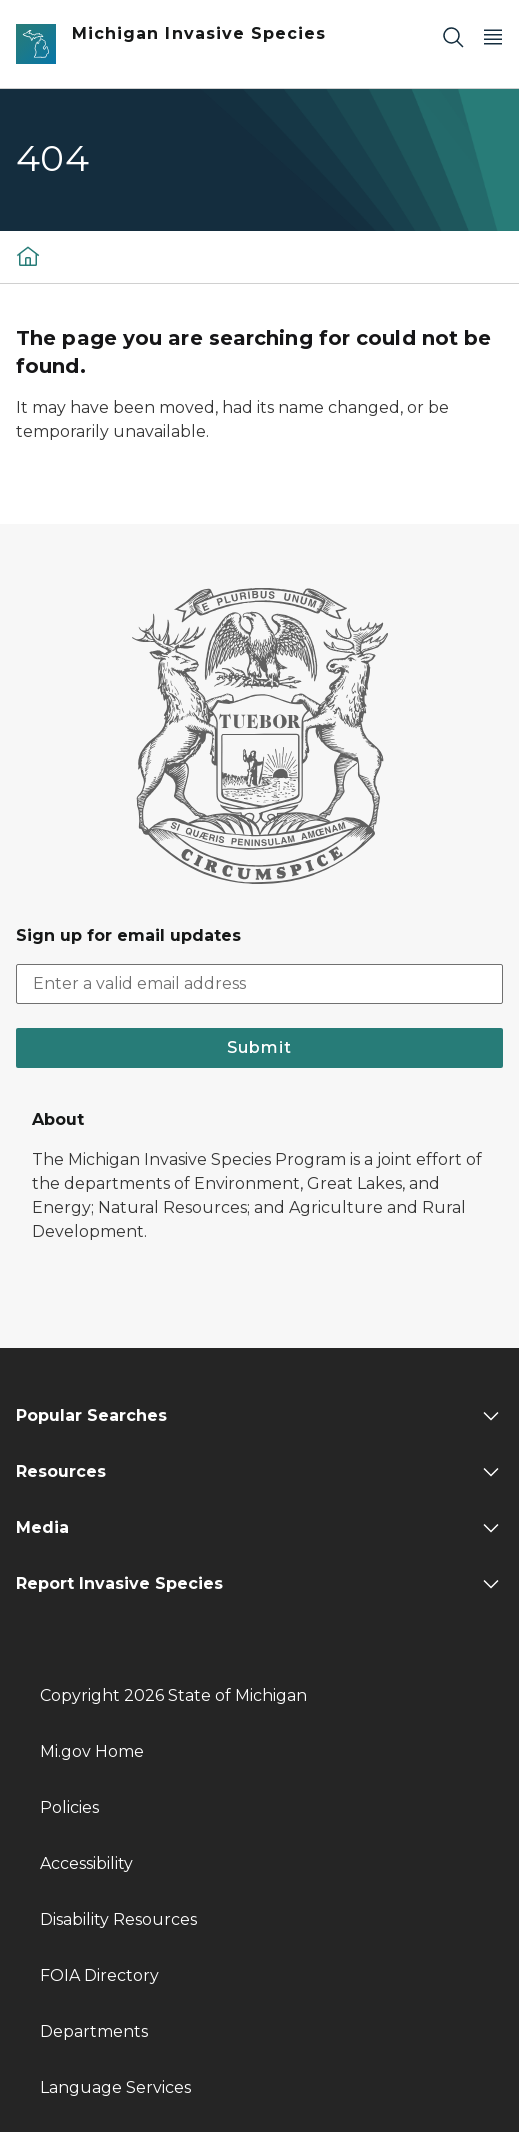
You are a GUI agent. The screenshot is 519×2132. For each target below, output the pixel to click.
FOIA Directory (99, 1975)
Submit (259, 1047)
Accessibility (86, 1863)
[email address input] (259, 984)
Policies (69, 1807)
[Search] (453, 36)
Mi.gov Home (92, 1751)
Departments (94, 2031)
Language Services (115, 2087)
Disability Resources (118, 1919)
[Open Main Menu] (493, 36)
